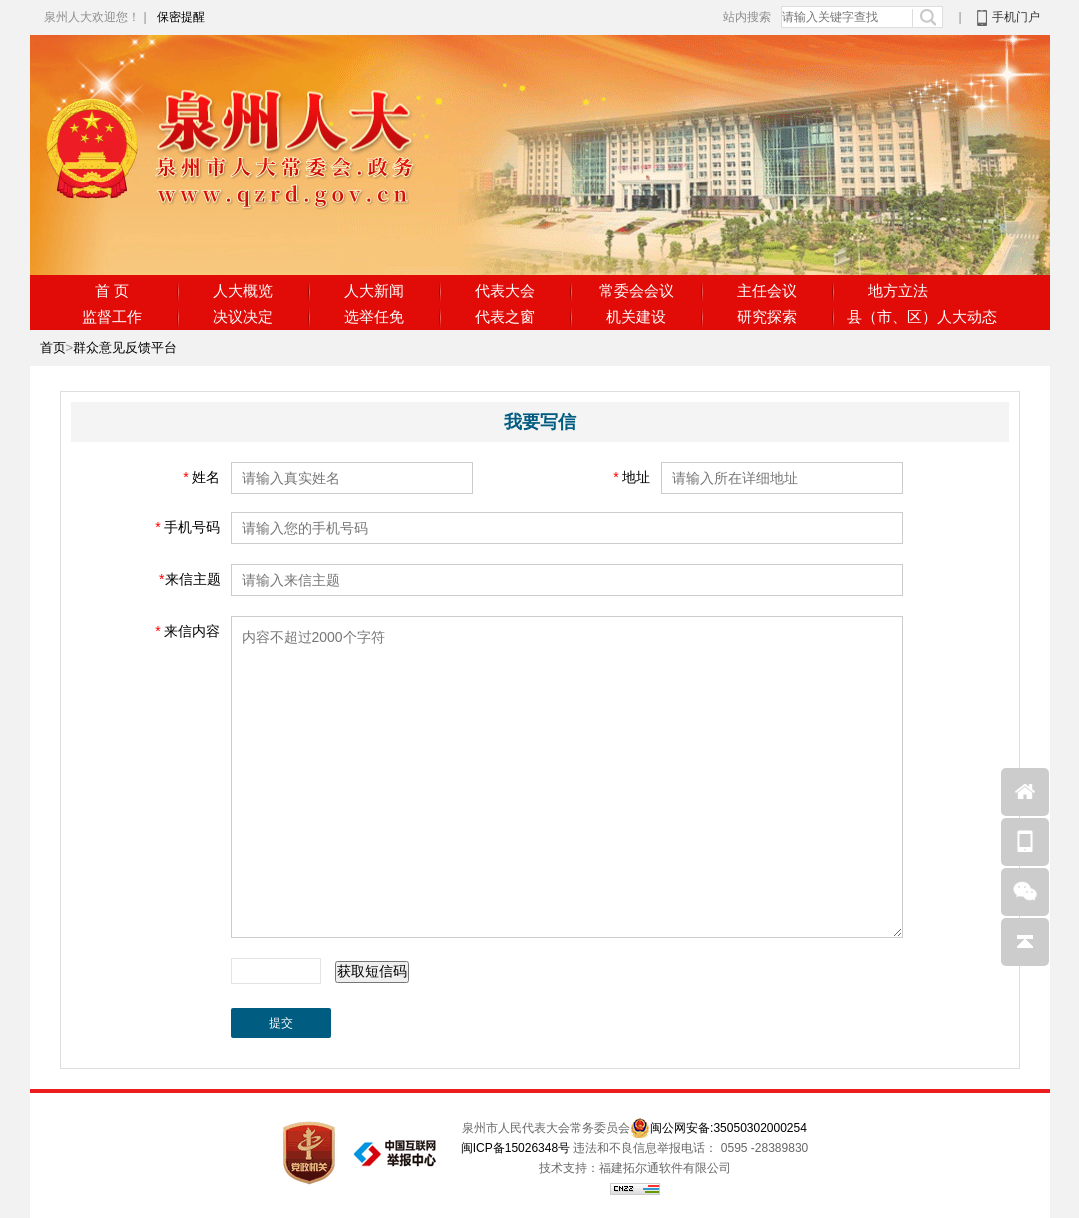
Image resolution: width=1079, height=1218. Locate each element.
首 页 (112, 290)
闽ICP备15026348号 (515, 1148)
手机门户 (1016, 17)
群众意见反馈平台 (125, 347)
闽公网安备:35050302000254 (728, 1128)
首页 (53, 347)
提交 (281, 1023)
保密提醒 (181, 17)
